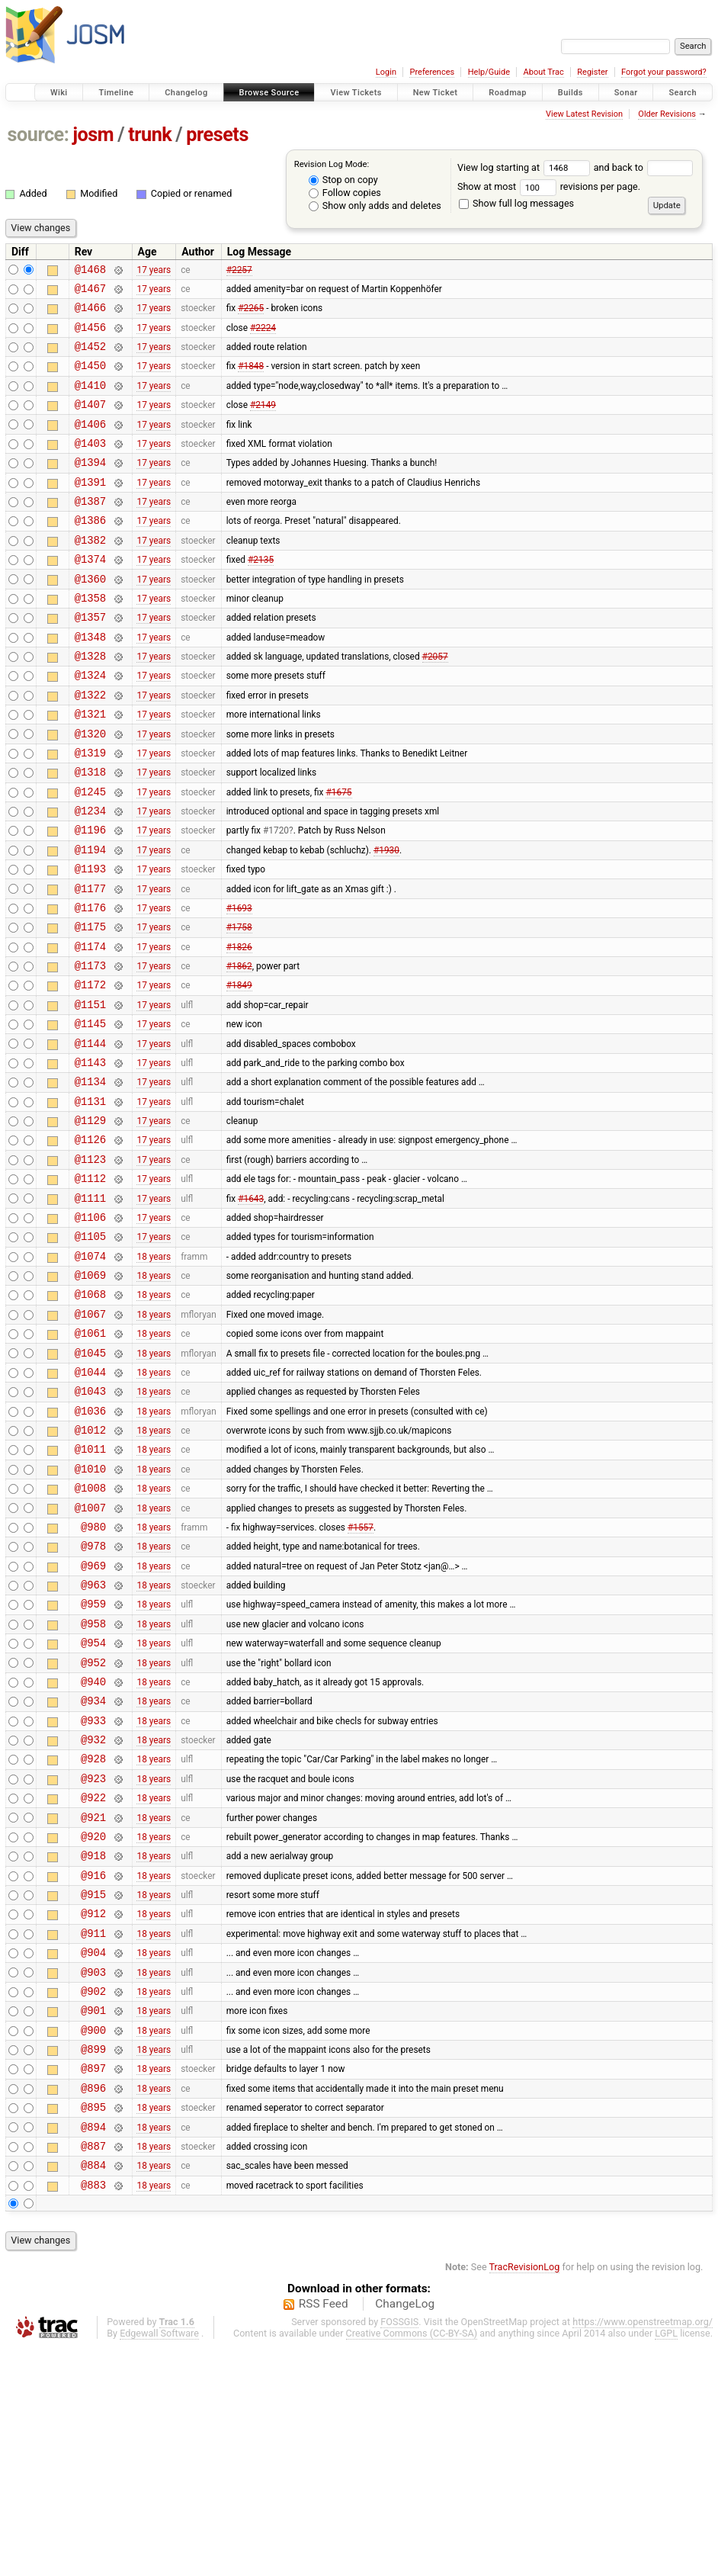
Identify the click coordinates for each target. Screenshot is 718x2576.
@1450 (90, 378)
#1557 (360, 1677)
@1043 (90, 1525)
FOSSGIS (399, 2550)
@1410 (90, 400)
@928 (93, 1936)
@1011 (90, 1590)
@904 (93, 2153)
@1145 (90, 1114)
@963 (93, 1742)
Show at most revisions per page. (548, 186)
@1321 (90, 768)
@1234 (90, 876)
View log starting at (525, 167)
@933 (93, 1894)
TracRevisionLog (524, 2495)
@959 (93, 1763)
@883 (93, 2413)
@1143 (90, 1158)
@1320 (90, 790)
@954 (93, 1807)
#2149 (263, 422)
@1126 (90, 1244)
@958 (93, 1785)
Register (592, 72)
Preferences (431, 72)
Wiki (59, 93)
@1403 (90, 465)
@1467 (90, 292)
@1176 (90, 985)
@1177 (90, 963)
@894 (93, 2348)
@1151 (90, 1093)
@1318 (90, 833)
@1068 (90, 1417)
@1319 (90, 812)
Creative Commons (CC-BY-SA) (412, 2562)
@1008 (90, 1634)
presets (217, 135)
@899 (93, 2261)
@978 (93, 1698)
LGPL (666, 2562)
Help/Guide (489, 72)
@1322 (90, 747)
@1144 (90, 1136)
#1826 (239, 1028)
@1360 (90, 617)
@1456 (90, 336)
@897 (93, 2283)
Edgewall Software (159, 2562)
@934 (93, 1872)
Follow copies (345, 192)
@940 (93, 1850)
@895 (93, 2326)
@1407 (90, 422)
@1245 (90, 855)
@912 (93, 2109)
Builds (570, 93)
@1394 (90, 487)
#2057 (435, 704)
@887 (93, 2369)
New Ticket (435, 93)
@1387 (90, 530)
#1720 (276, 898)
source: (38, 135)
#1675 (338, 855)
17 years (153, 270)
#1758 (239, 1006)
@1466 (90, 314)
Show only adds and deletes (375, 205)
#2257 (239, 270)
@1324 (90, 725)
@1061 (90, 1460)
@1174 (90, 1028)
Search (682, 93)
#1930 (386, 919)
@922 (93, 1980)
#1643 (251, 1309)
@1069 (90, 1396)
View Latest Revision (584, 114)
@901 (93, 2218)
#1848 (251, 379)
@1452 (90, 357)
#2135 (261, 595)
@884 (93, 2391)
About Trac (544, 72)
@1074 (90, 1374)
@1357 (90, 660)
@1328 (90, 703)
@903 (93, 2175)
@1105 (90, 1352)
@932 (93, 1915)
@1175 (90, 1006)
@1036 (90, 1547)
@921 (93, 2002)
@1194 (90, 920)
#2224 (263, 335)
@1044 (90, 1504)
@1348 (90, 682)
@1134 (90, 1179)
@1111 (90, 1309)
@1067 (90, 1439)
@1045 (90, 1483)
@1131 (90, 1201)
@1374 (90, 595)
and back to (644, 167)
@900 (93, 2240)
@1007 (90, 1656)
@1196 (90, 898)
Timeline (115, 93)
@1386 (90, 551)
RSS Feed (323, 2532)
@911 (93, 2132)
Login (386, 72)
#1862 (239, 1050)
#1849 (239, 1071)
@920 (93, 2023)
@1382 (90, 574)
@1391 (90, 509)
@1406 (90, 444)
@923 (93, 1958)
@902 (93, 2196)
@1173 (90, 1049)
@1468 (90, 271)
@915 (93, 2088)
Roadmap (508, 93)
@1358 (90, 638)
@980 (93, 1677)
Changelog (186, 93)
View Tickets (355, 93)
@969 (93, 1721)
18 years (153, 1374)
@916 (93, 2067)
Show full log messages (516, 203)
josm (93, 135)
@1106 (90, 1331)
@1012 (90, 1569)
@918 (93, 2045)
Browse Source (269, 93)
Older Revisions (667, 114)
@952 (93, 1829)
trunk (149, 135)
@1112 (90, 1287)
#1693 (239, 984)
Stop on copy (343, 179)
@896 (93, 2305)
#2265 (251, 314)
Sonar (626, 93)
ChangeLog (404, 2532)
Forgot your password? (664, 72)
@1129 (90, 1223)
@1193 (90, 941)
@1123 (90, 1266)
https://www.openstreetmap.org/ (642, 2550)
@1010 (90, 1612)
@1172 (90, 1071)
